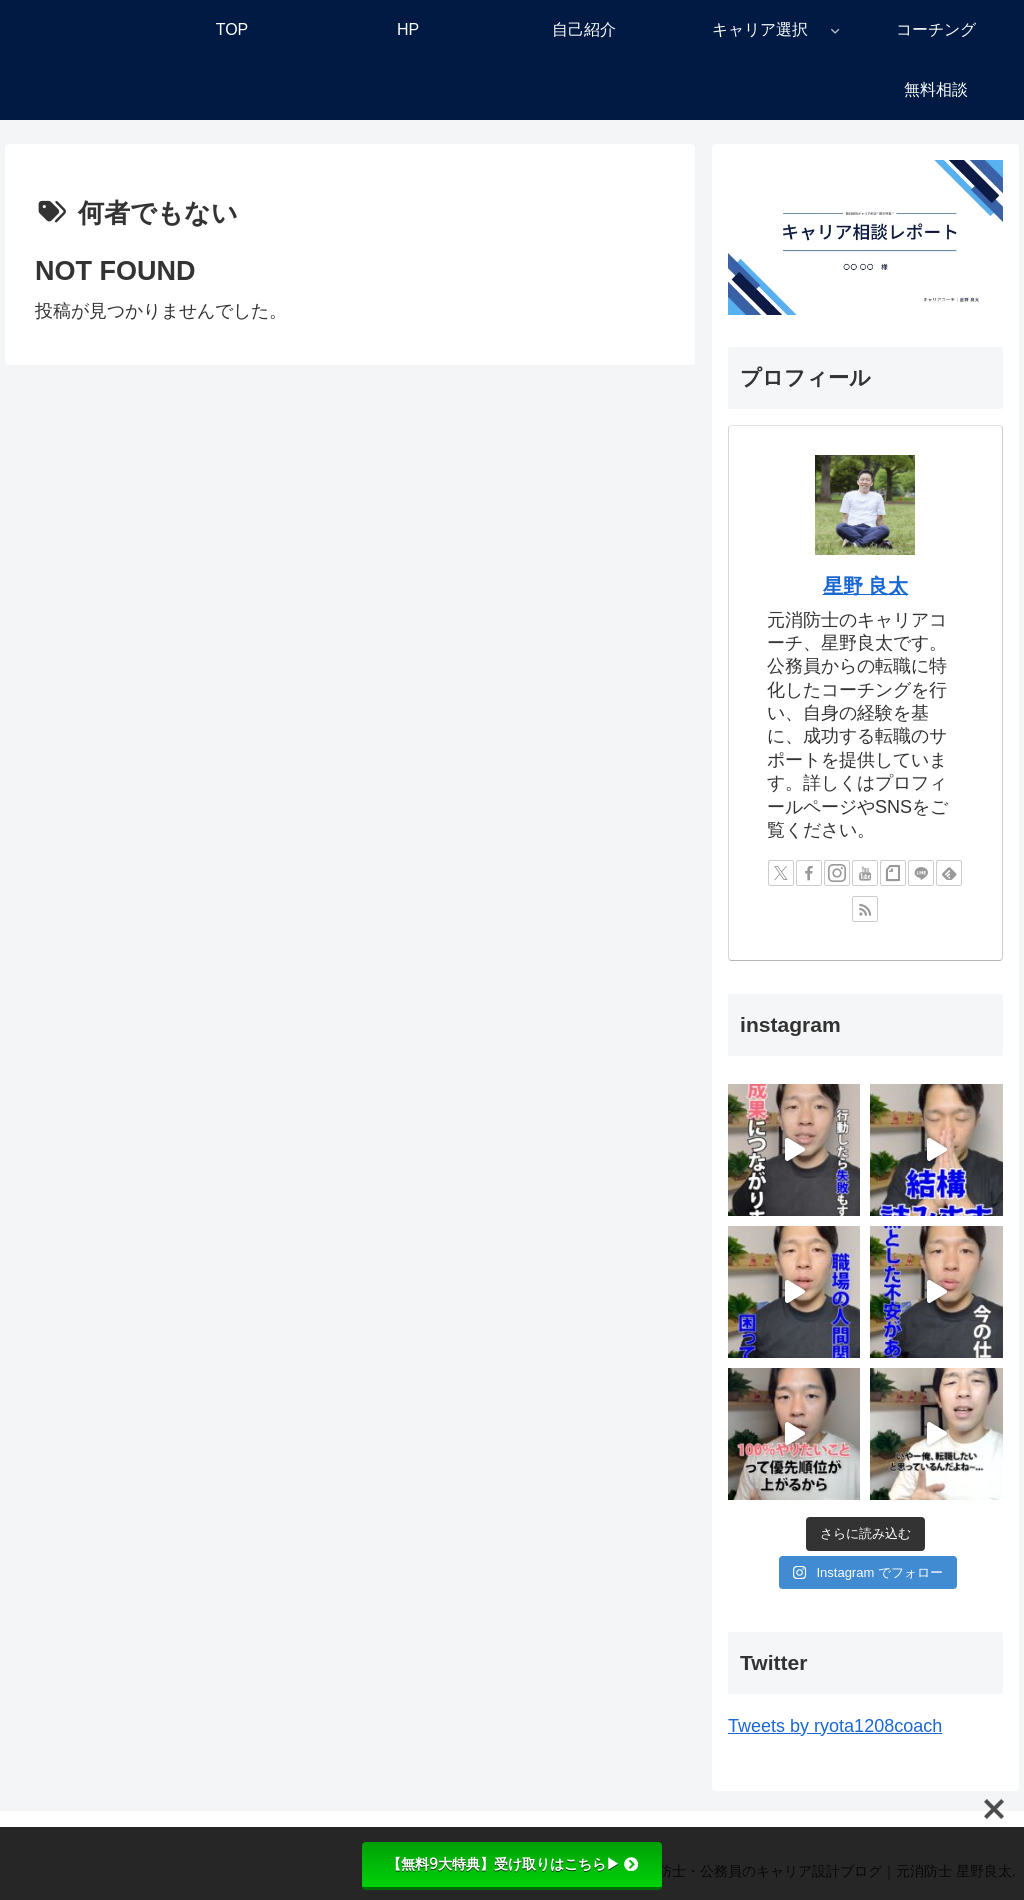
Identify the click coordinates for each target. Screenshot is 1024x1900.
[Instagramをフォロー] (837, 873)
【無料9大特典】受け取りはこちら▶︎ (512, 1864)
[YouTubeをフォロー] (865, 873)
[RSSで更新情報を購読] (865, 909)
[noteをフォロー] (893, 873)
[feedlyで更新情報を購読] (949, 873)
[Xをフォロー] (781, 873)
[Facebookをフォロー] (809, 873)
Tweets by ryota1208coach (835, 1726)
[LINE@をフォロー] (921, 873)
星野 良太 (866, 586)
